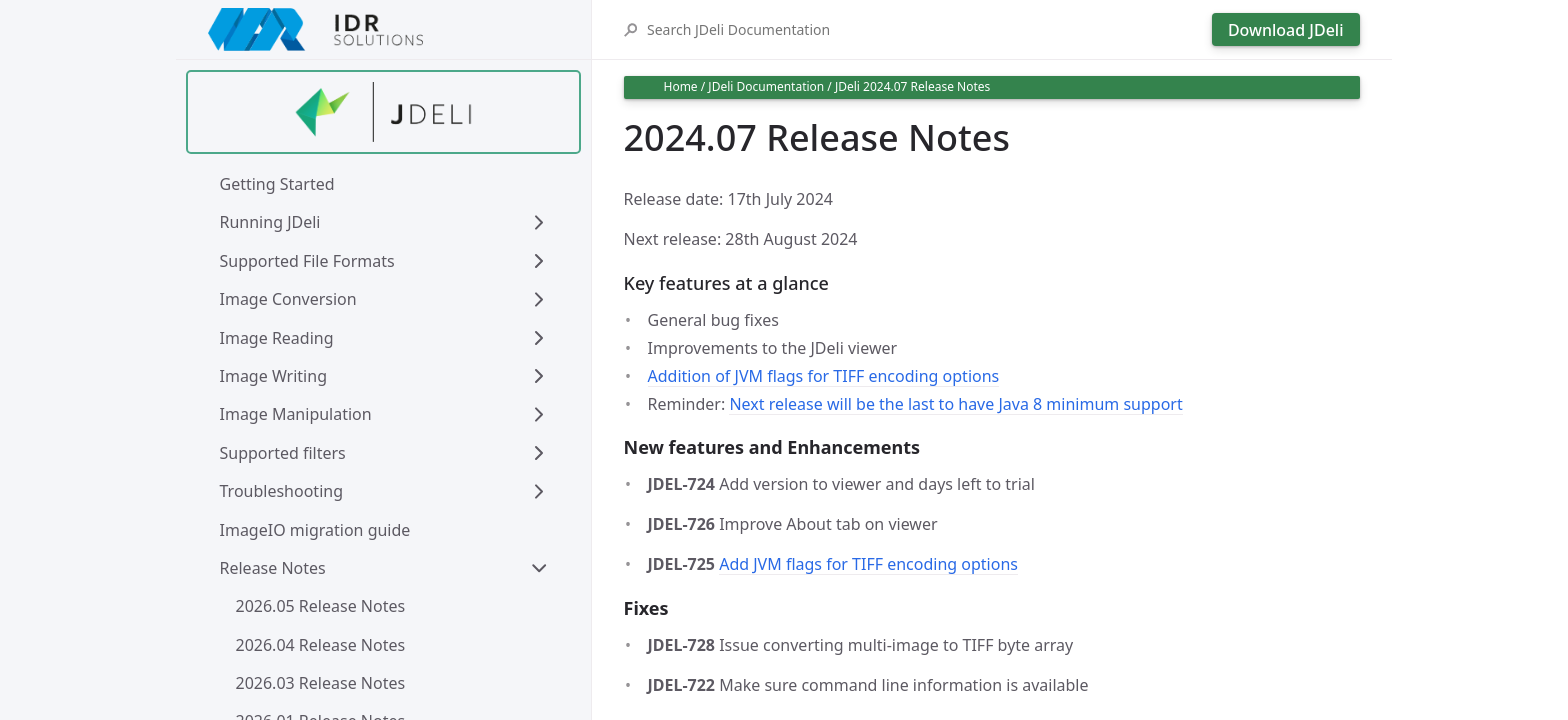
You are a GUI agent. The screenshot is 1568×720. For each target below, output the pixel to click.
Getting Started (277, 184)
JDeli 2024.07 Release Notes (912, 86)
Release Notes (273, 568)
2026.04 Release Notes (321, 645)
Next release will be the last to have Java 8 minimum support (955, 404)
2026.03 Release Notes (321, 683)
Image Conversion (288, 299)
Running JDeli (270, 222)
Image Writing (273, 376)
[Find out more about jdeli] (383, 112)
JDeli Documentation (766, 86)
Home (681, 86)
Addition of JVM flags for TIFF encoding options (824, 376)
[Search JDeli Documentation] (924, 29)
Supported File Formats (307, 261)
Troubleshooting (282, 491)
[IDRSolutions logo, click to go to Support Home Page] (383, 29)
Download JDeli (1286, 30)
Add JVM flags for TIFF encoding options (868, 564)
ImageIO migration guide (315, 530)
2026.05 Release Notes (321, 606)
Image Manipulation (296, 414)
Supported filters (283, 453)
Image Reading (277, 338)
